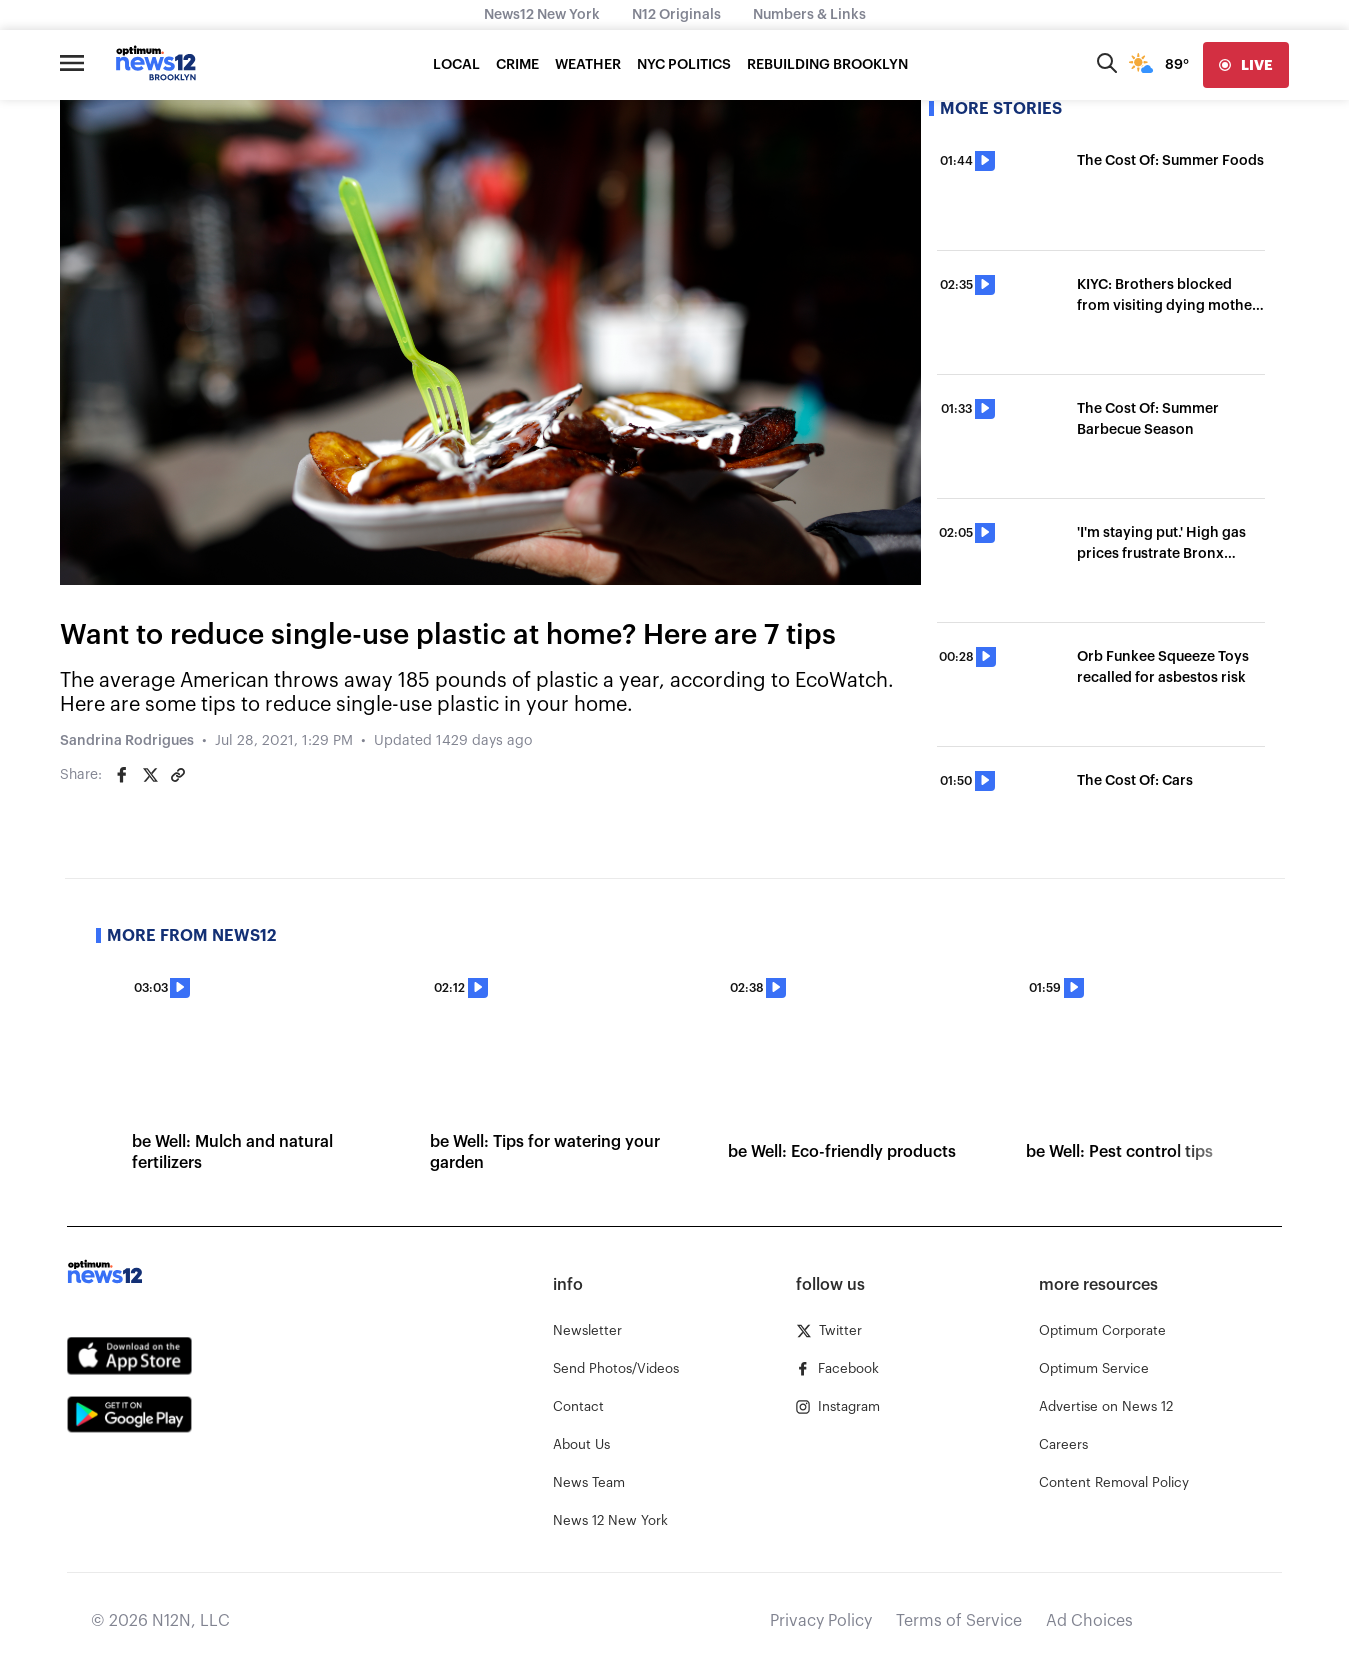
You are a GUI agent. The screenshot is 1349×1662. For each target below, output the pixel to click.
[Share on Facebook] (122, 775)
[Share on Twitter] (150, 775)
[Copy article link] (178, 775)
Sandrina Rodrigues (127, 741)
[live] (1246, 65)
